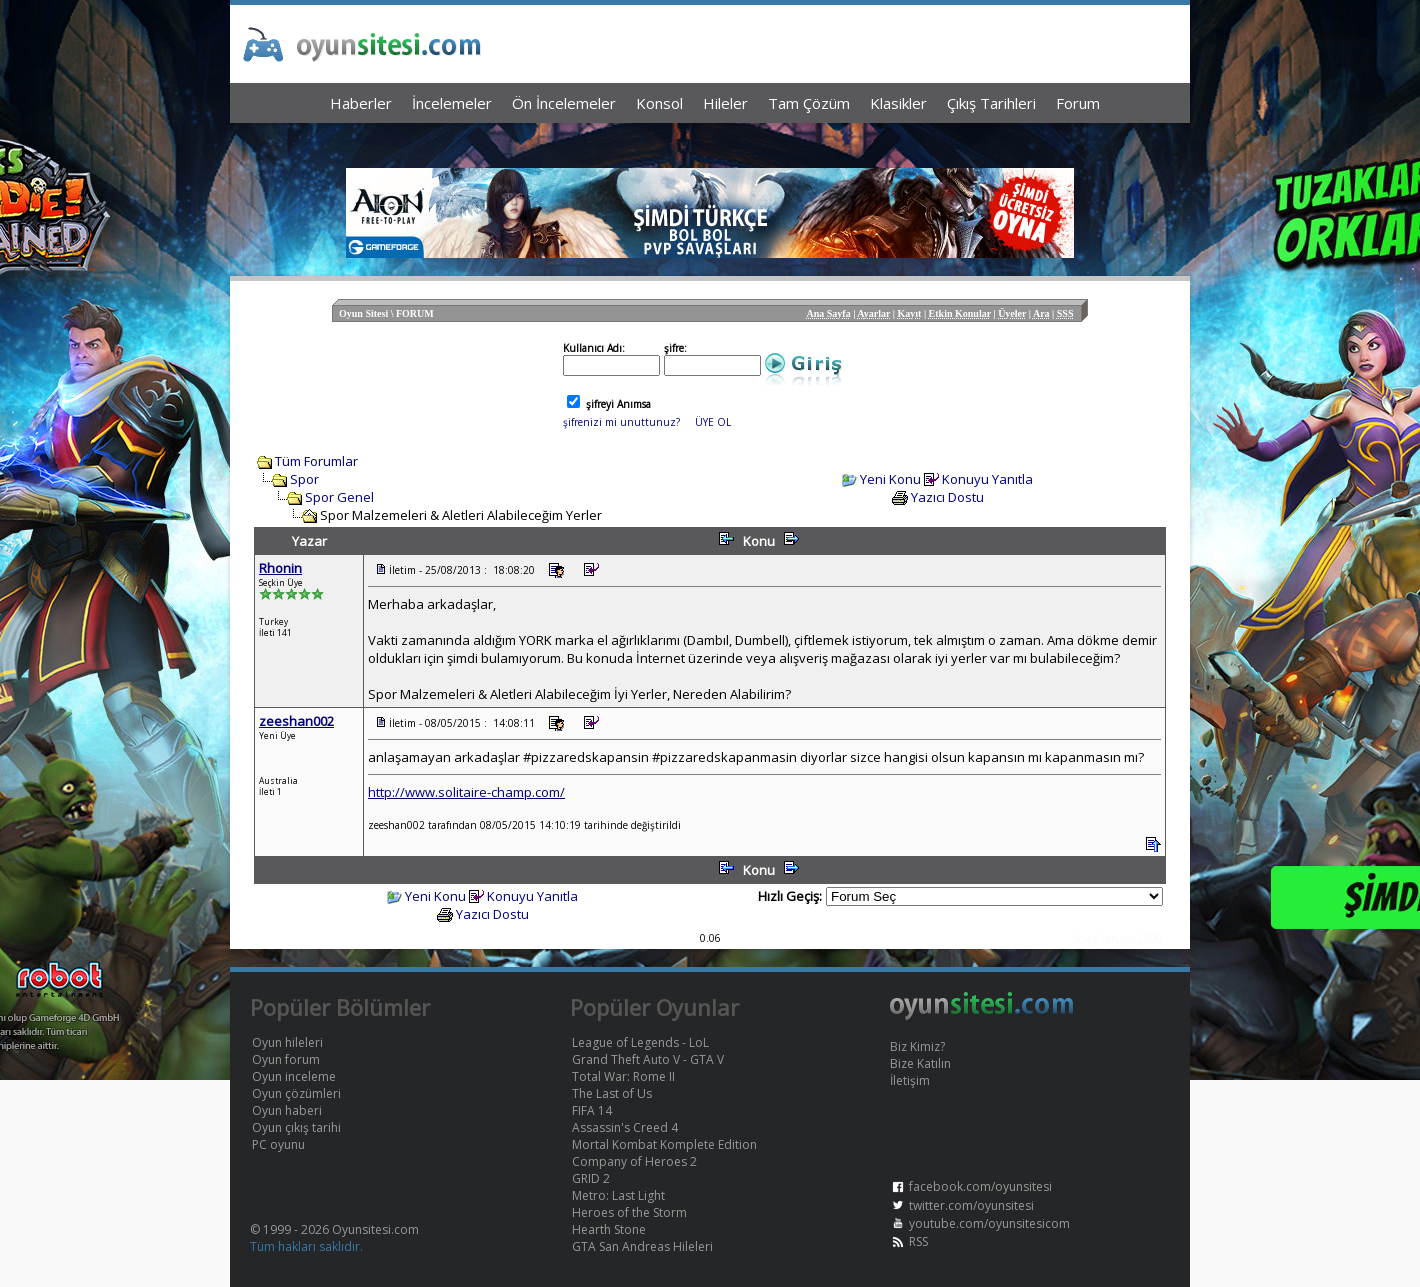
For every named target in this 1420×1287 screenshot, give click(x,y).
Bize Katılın (920, 1063)
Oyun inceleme (294, 1076)
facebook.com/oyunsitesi (980, 1186)
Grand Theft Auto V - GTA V (648, 1059)
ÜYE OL (713, 422)
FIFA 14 (592, 1110)
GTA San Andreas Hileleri (642, 1246)
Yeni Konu (890, 479)
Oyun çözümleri (296, 1093)
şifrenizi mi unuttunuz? (621, 422)
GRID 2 (591, 1178)
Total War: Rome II (623, 1076)
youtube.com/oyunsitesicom (989, 1223)
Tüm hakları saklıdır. (306, 1246)
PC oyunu (278, 1144)
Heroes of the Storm (629, 1212)
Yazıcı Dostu (947, 497)
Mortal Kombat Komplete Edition (664, 1144)
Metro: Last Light (618, 1195)
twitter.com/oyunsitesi (971, 1205)
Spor (304, 479)
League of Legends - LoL (640, 1042)
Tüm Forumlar (316, 461)
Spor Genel (339, 497)
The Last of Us (612, 1093)
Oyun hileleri (287, 1042)
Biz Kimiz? (917, 1046)
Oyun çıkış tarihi (296, 1127)
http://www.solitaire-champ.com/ (466, 792)
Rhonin (280, 568)
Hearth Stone (609, 1229)
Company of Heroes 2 (634, 1161)
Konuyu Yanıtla (987, 479)
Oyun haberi (287, 1110)
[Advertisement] (710, 140)
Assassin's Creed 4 (625, 1127)
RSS (918, 1241)
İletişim (910, 1080)
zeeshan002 (296, 721)
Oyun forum (286, 1059)
